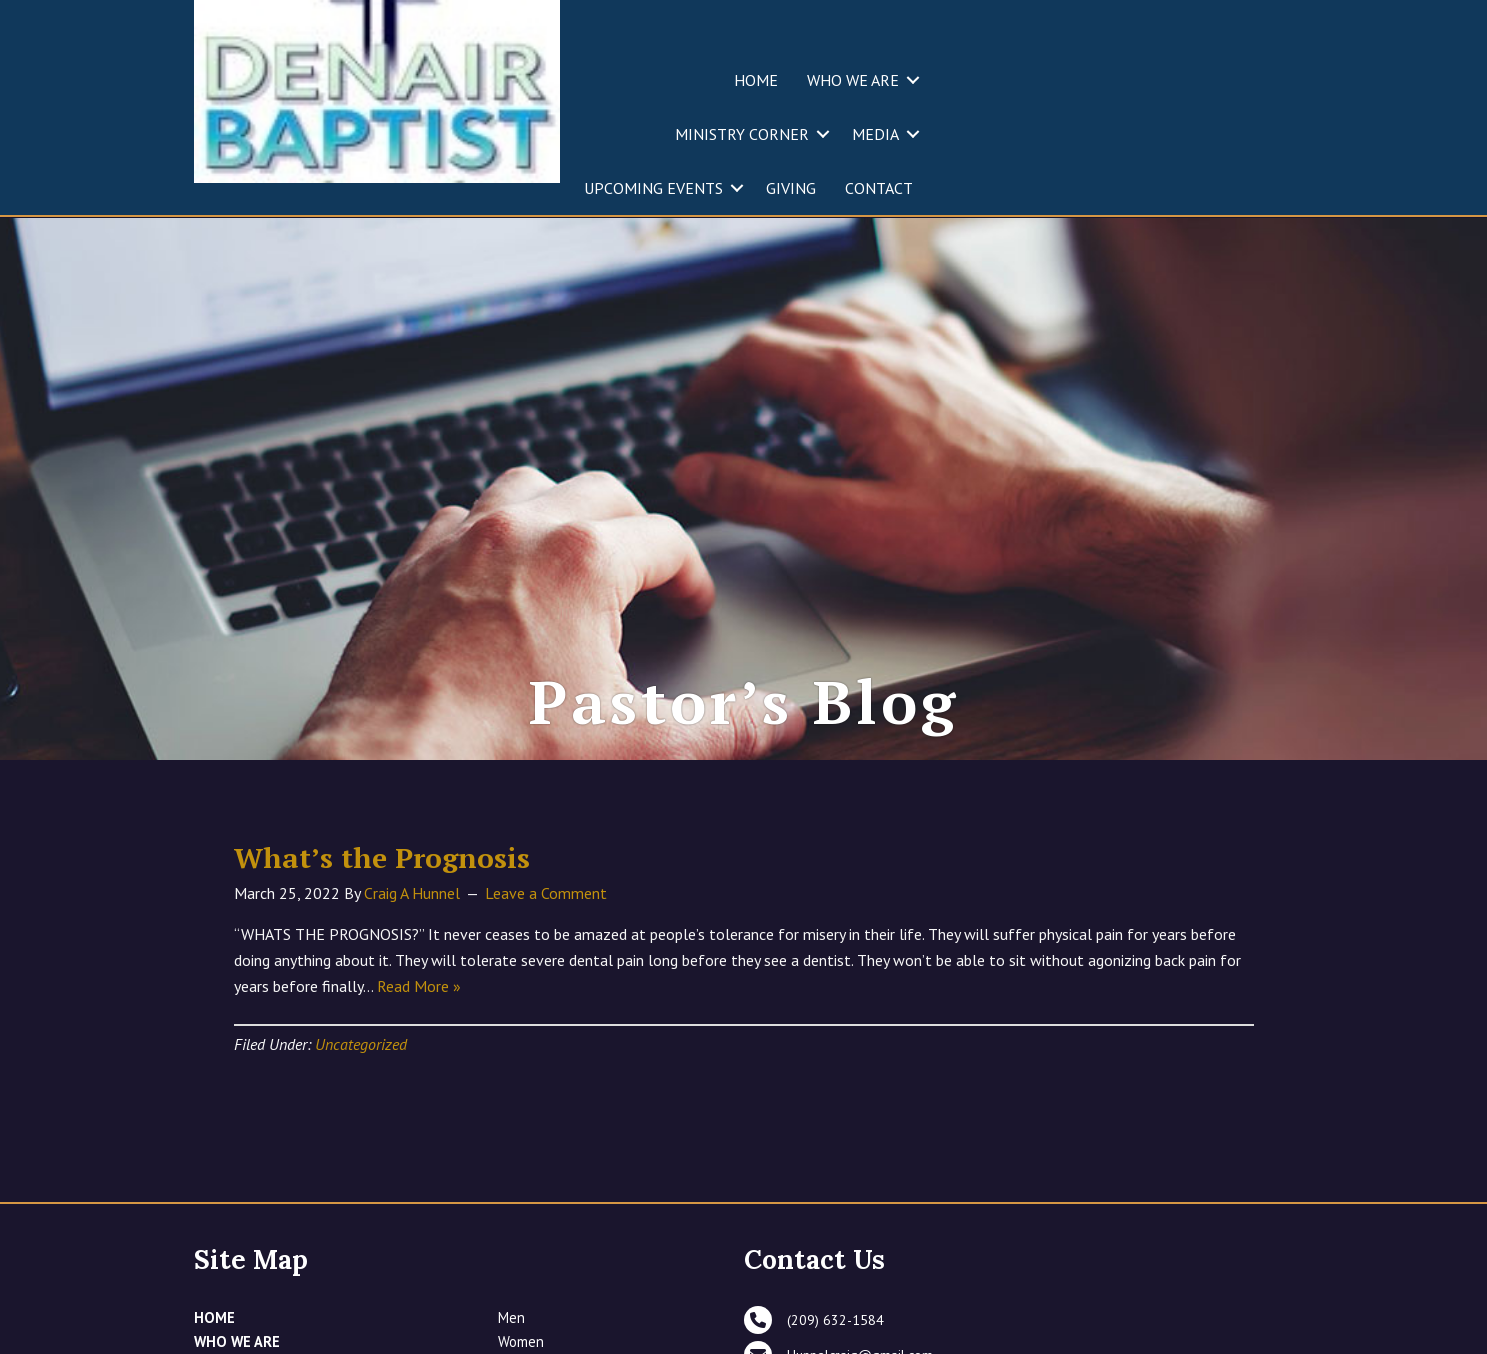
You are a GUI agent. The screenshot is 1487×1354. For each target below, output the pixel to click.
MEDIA (875, 134)
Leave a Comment (546, 1010)
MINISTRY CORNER (742, 134)
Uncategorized (361, 1161)
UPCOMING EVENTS (653, 188)
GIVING (791, 188)
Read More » (419, 1103)
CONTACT (879, 188)
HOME (756, 80)
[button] (913, 80)
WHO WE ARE (853, 80)
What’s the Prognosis (382, 974)
